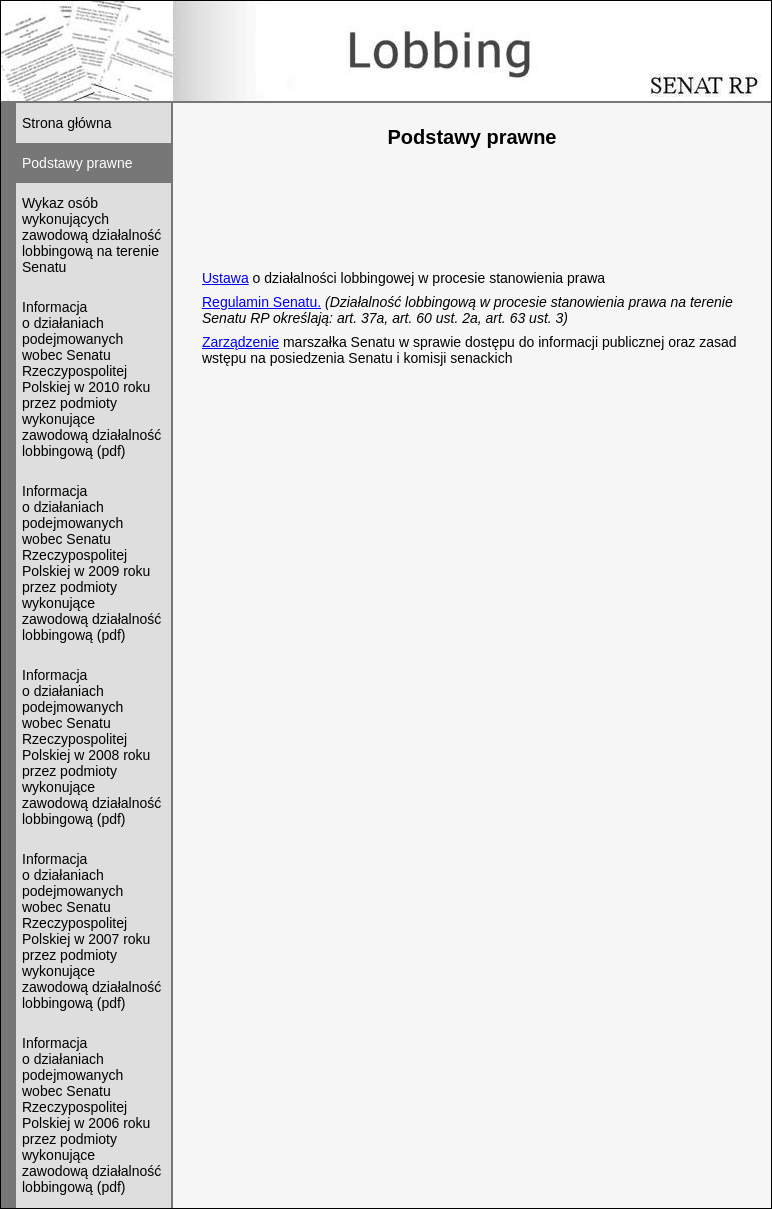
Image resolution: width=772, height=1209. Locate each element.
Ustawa (225, 278)
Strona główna (67, 123)
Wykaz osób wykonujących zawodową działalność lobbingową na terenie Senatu (91, 235)
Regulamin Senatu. (261, 302)
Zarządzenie (240, 342)
